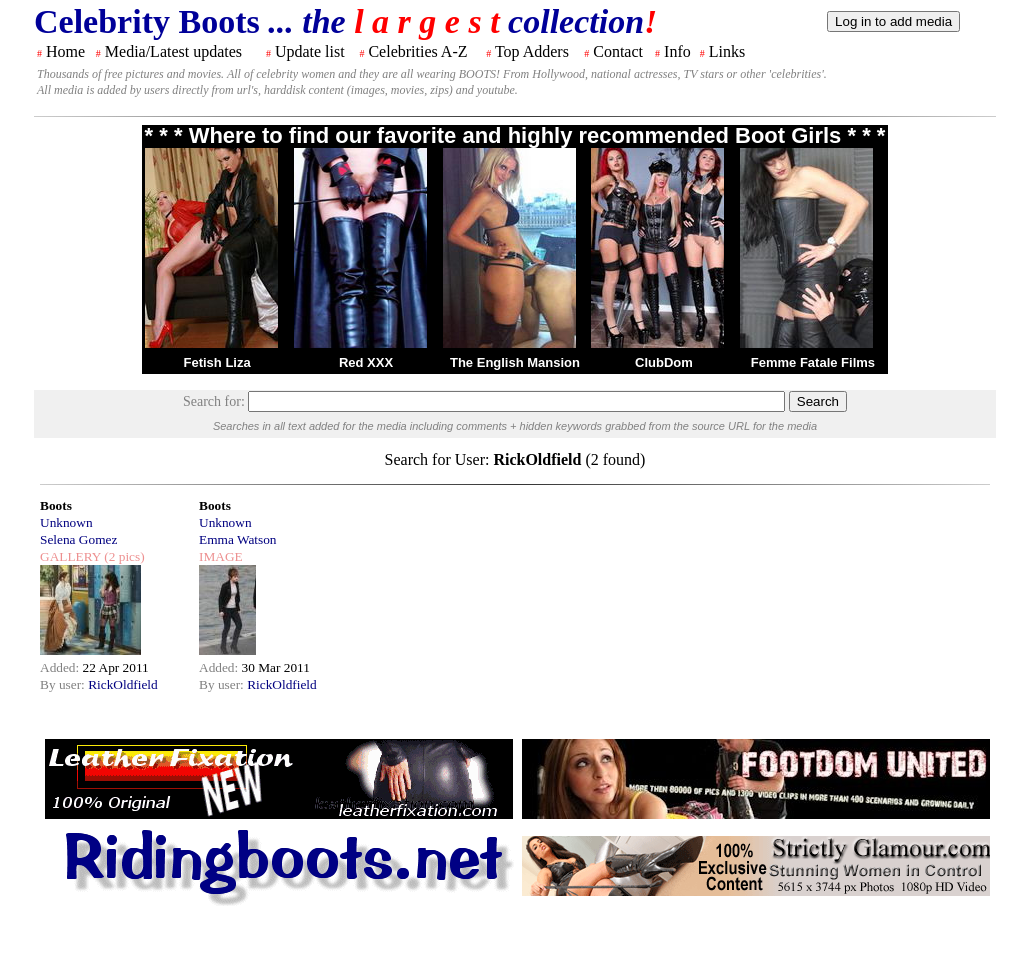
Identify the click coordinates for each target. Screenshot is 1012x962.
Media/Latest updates (173, 51)
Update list (310, 51)
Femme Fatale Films (813, 362)
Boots (56, 505)
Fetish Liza (216, 362)
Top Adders (532, 51)
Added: (61, 667)
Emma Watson (238, 539)
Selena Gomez (78, 539)
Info (677, 51)
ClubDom (664, 362)
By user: (64, 684)
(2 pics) (123, 556)
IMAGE (221, 556)
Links (727, 51)
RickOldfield (123, 684)
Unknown (66, 522)
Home (65, 51)
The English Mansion (515, 362)
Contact (618, 51)
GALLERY (70, 556)
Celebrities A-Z (417, 51)
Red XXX (366, 362)
